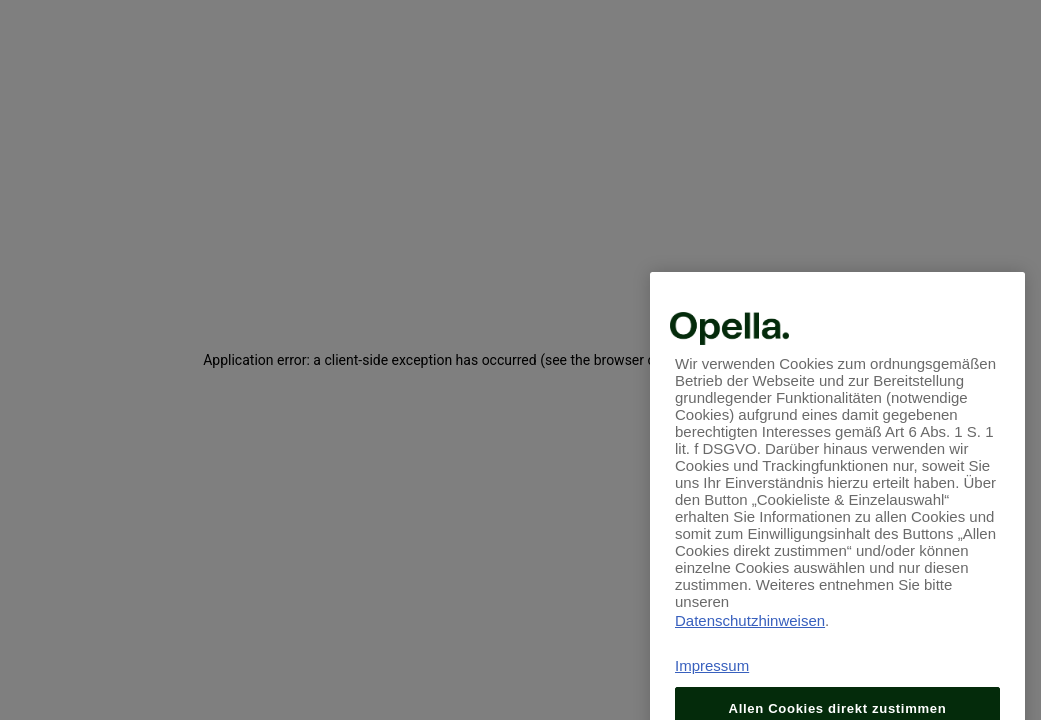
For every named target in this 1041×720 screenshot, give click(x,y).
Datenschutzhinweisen (750, 634)
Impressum (712, 679)
